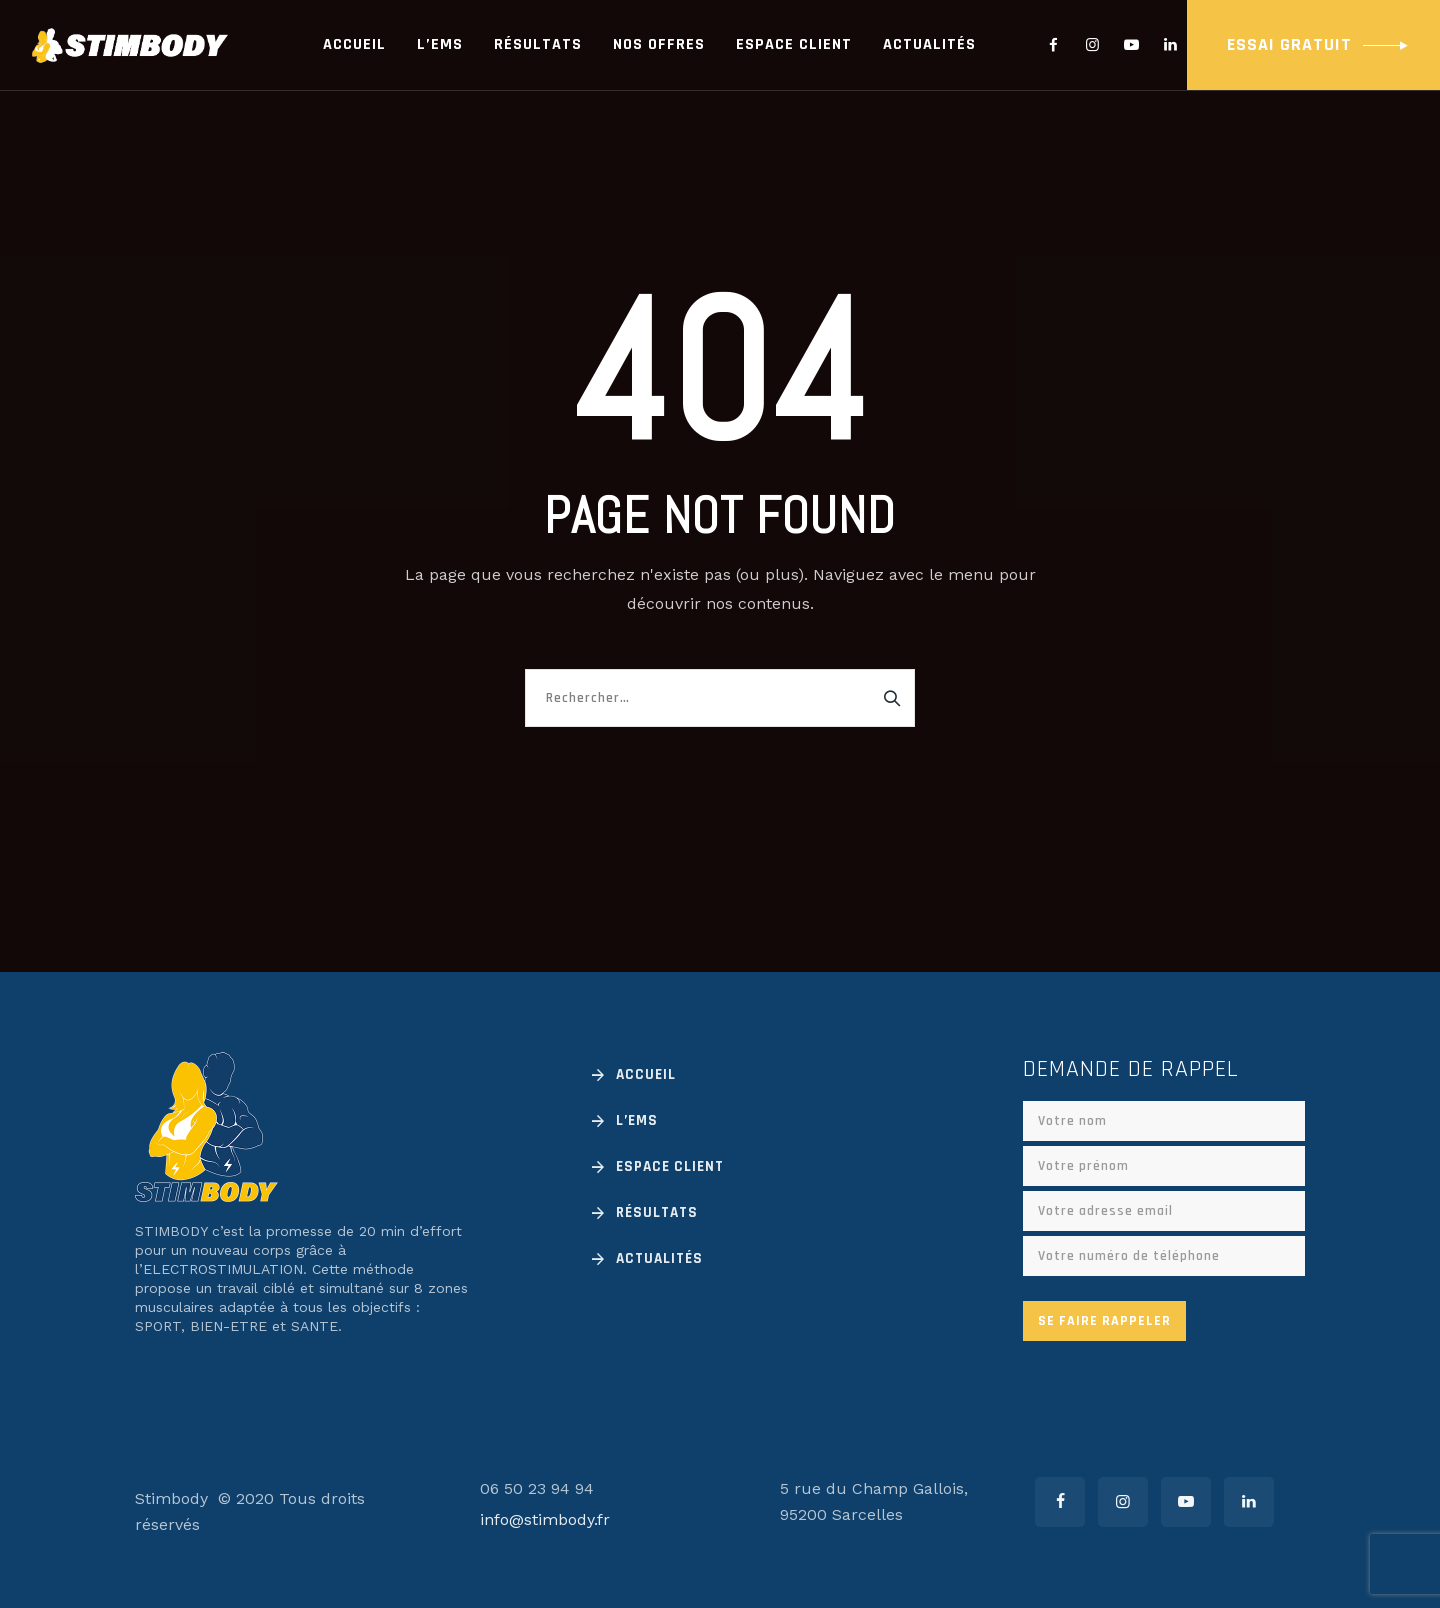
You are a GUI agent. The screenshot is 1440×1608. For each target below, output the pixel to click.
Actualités (929, 44)
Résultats (538, 44)
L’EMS (440, 44)
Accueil (354, 44)
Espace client (794, 44)
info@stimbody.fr (545, 1519)
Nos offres (659, 44)
